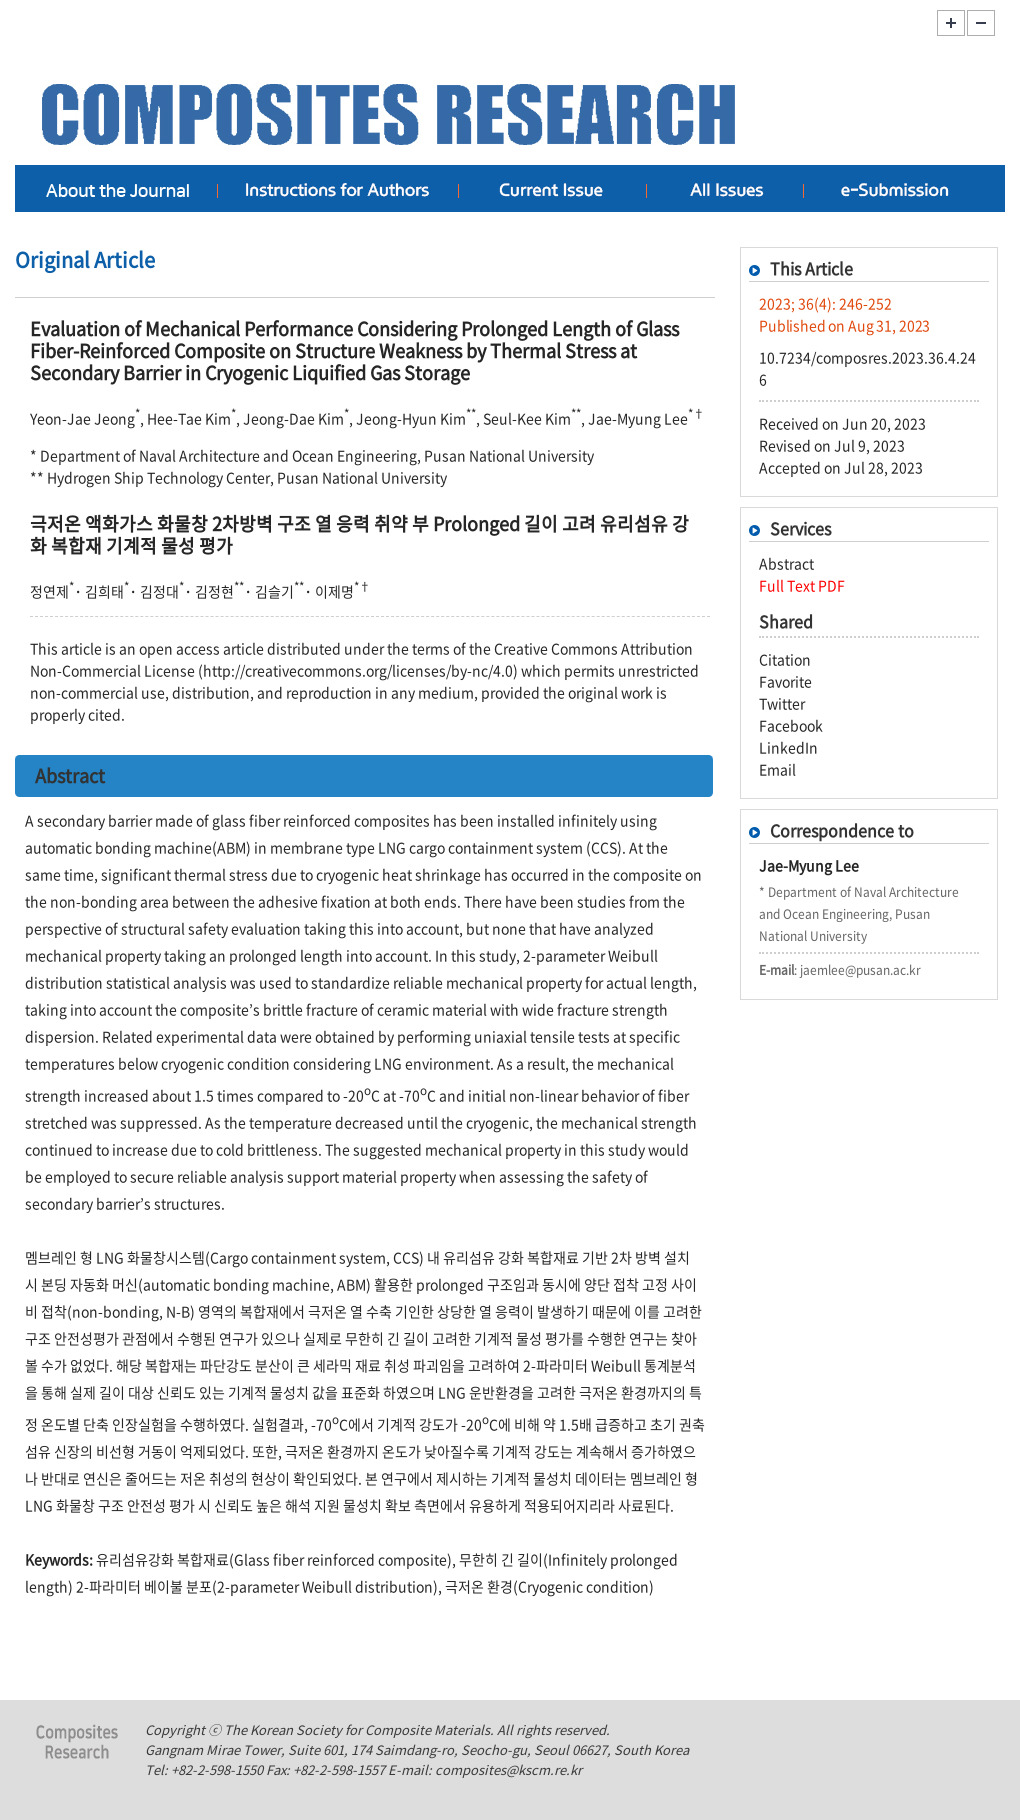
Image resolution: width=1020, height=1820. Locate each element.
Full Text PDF (802, 585)
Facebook (791, 725)
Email (777, 769)
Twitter (782, 703)
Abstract (786, 563)
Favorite (785, 681)
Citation (785, 659)
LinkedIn (788, 747)
